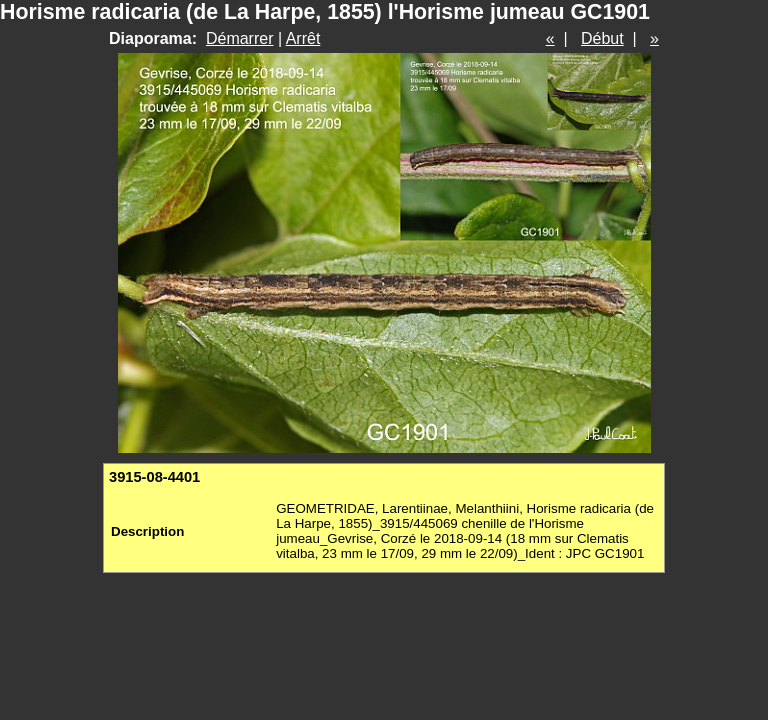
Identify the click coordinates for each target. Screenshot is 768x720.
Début (602, 38)
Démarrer (240, 38)
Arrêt (303, 38)
